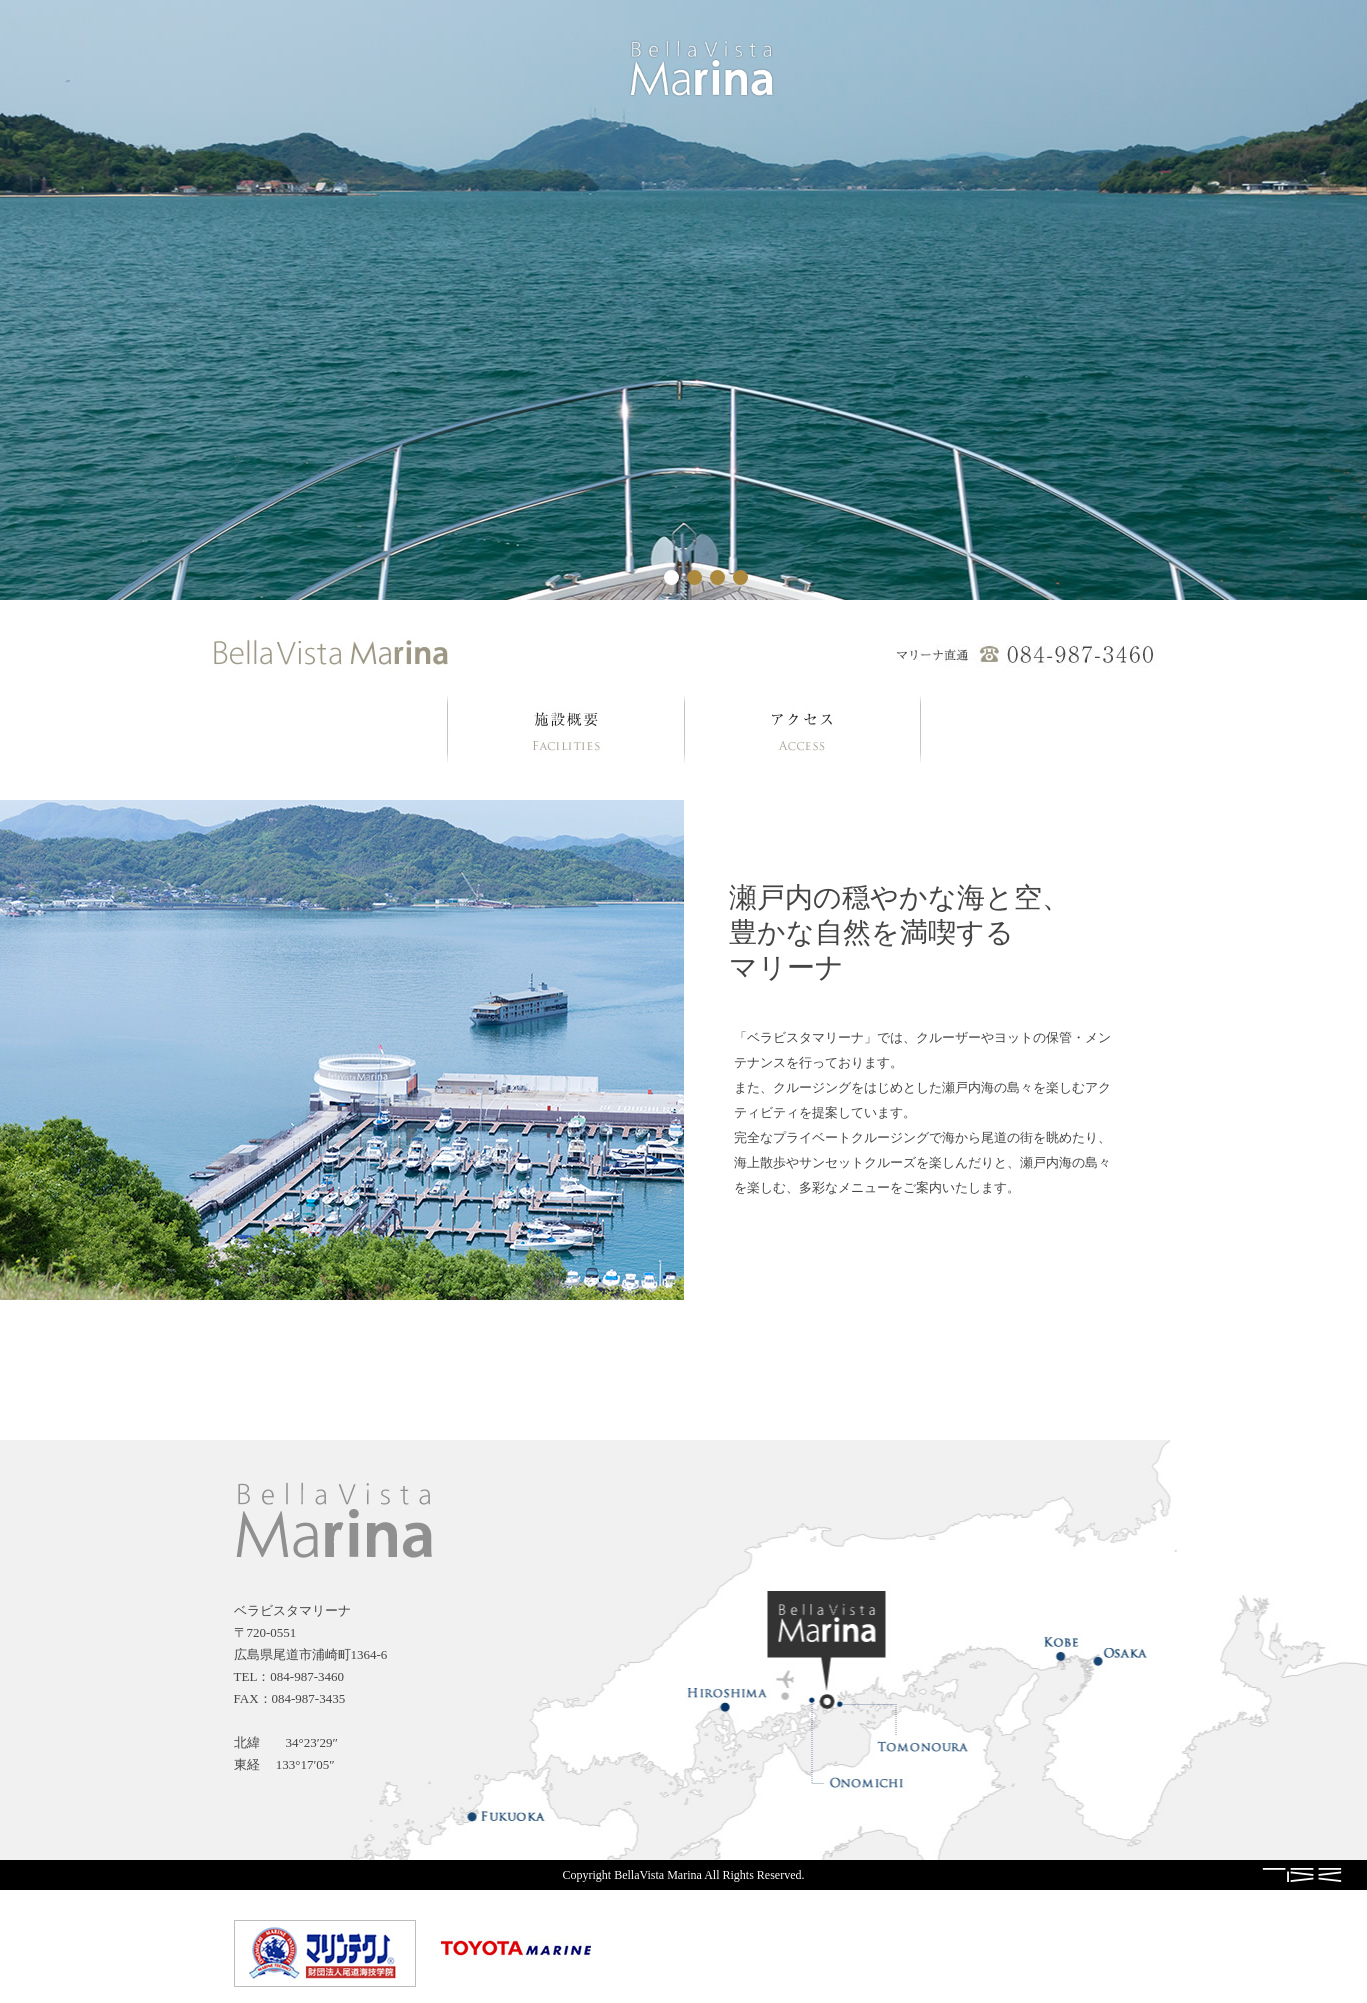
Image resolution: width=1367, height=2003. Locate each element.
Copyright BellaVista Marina (632, 1875)
